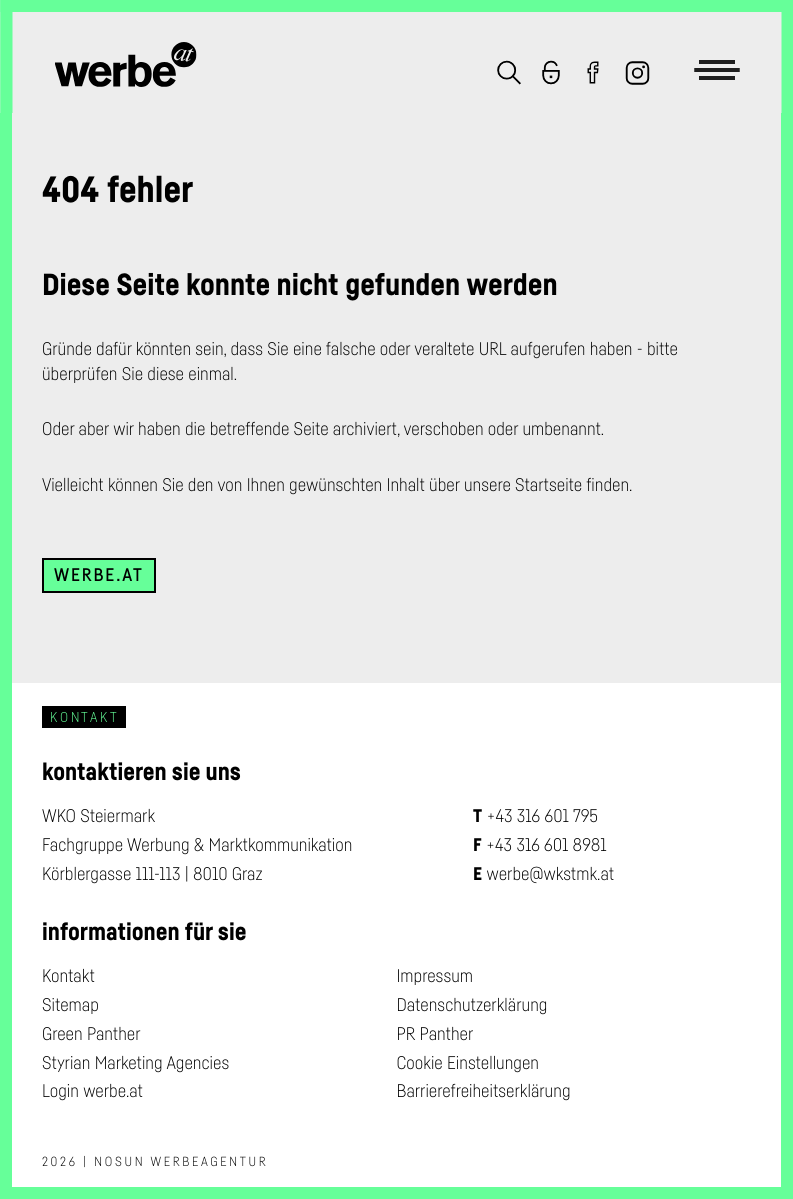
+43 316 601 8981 (546, 845)
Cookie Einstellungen (468, 1063)
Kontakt (68, 976)
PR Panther (435, 1034)
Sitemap (70, 1005)
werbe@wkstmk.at (551, 874)
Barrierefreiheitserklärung (484, 1091)
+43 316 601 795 (542, 816)
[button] (508, 75)
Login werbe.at (92, 1091)
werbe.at (99, 575)
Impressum (435, 976)
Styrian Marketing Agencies (135, 1063)
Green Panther (91, 1034)
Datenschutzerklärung (472, 1005)
